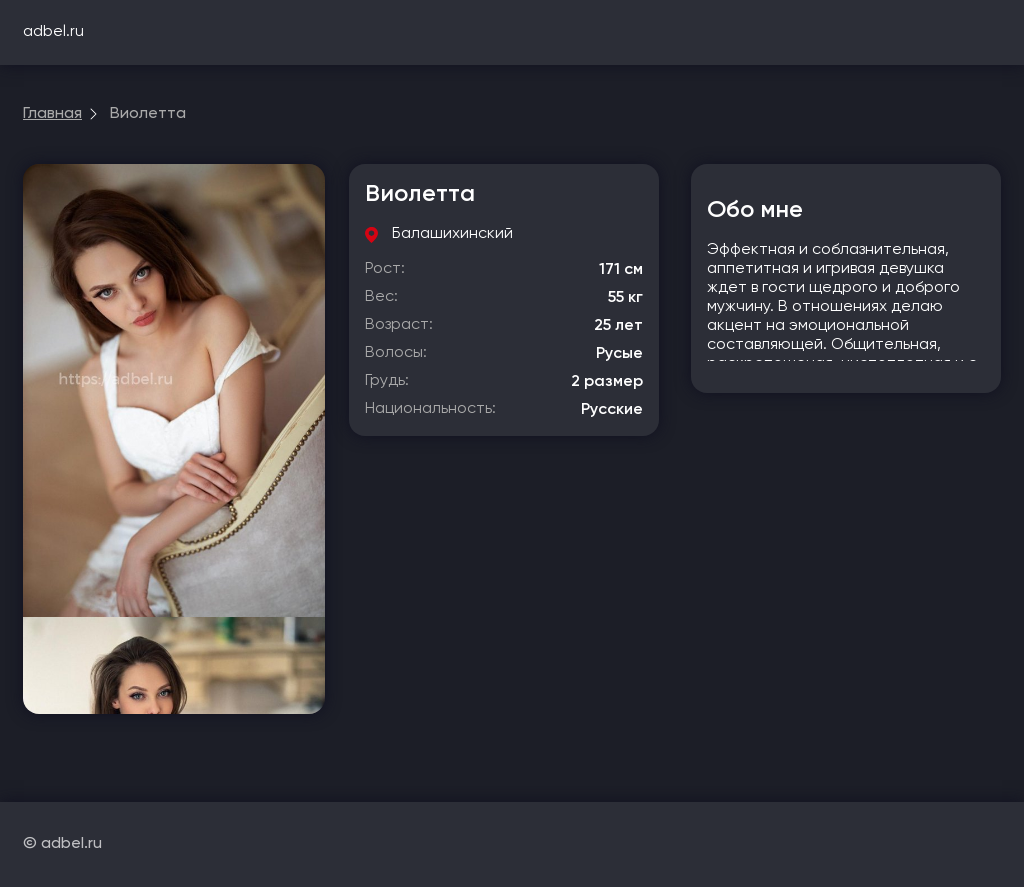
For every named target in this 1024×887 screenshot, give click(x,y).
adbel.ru (53, 32)
